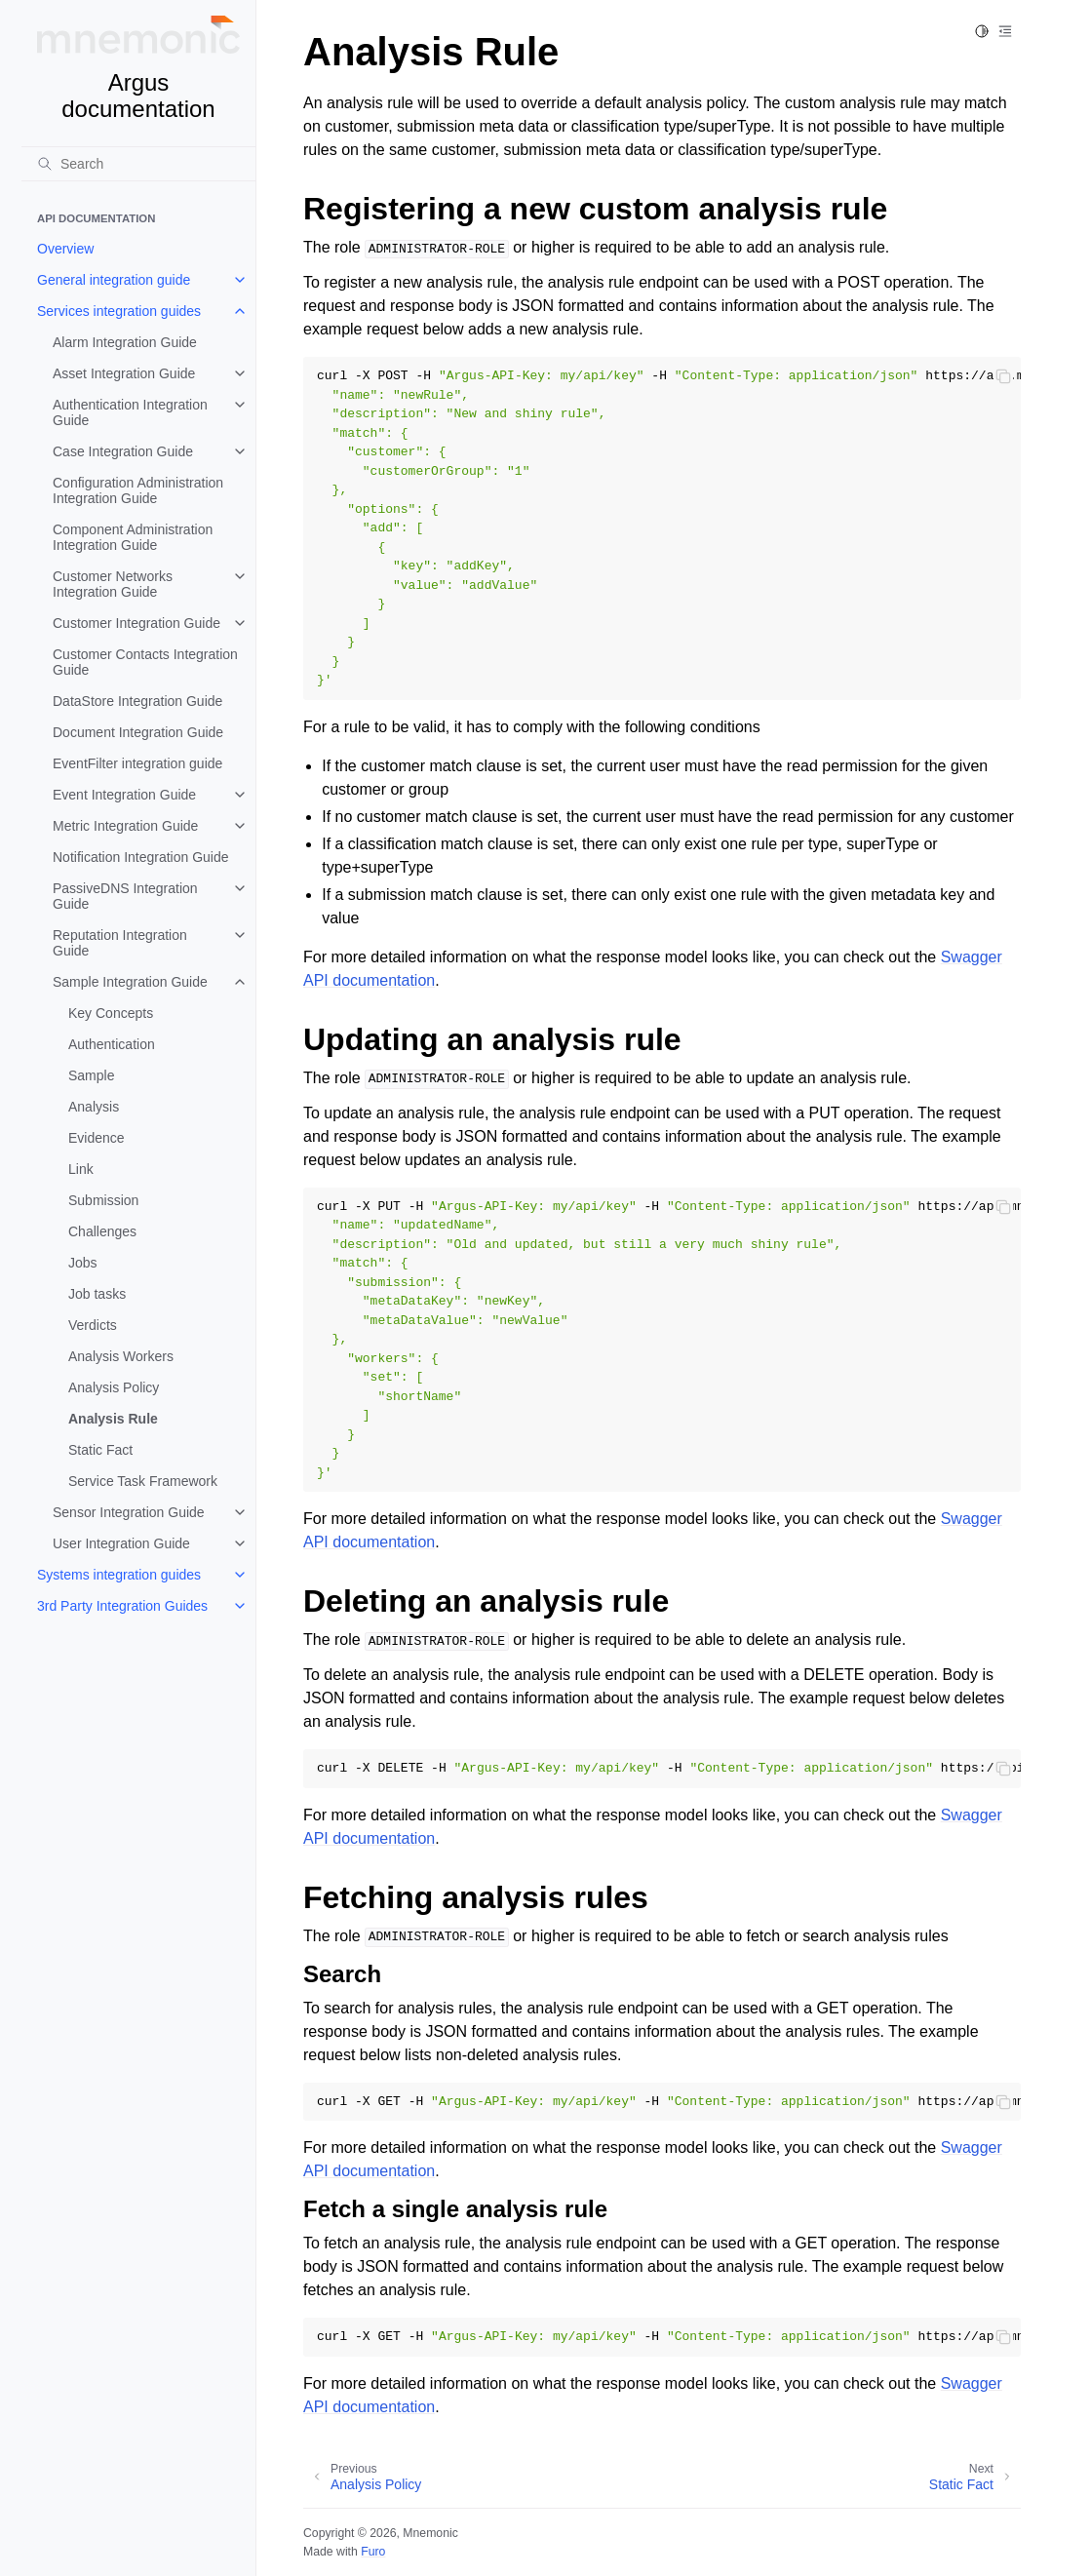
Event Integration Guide (124, 794)
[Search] (138, 163)
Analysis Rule (113, 1418)
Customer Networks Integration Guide (113, 584)
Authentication (111, 1044)
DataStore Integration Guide (137, 701)
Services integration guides (119, 311)
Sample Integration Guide (130, 982)
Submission (103, 1200)
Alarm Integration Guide (125, 342)
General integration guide (113, 280)
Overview (65, 248)
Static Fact (100, 1450)
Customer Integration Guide (136, 623)
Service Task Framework (142, 1481)
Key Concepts (110, 1013)
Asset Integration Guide (124, 373)
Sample (91, 1075)
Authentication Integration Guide (130, 412)
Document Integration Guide (138, 732)
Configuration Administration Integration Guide (138, 490)
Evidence (96, 1138)
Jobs (82, 1262)
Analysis (93, 1106)
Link (81, 1169)
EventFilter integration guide (137, 763)
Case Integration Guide (123, 451)
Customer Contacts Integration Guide (145, 662)
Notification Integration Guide (141, 857)
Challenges (102, 1231)
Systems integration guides (119, 1574)
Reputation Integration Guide (120, 942)
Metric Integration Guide (125, 826)
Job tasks (97, 1294)
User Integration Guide (121, 1543)
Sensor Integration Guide (129, 1512)
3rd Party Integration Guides (122, 1606)
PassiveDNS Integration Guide (125, 896)
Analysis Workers (121, 1356)
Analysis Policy (113, 1387)
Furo (373, 2551)
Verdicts (92, 1325)
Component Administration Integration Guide (133, 537)
